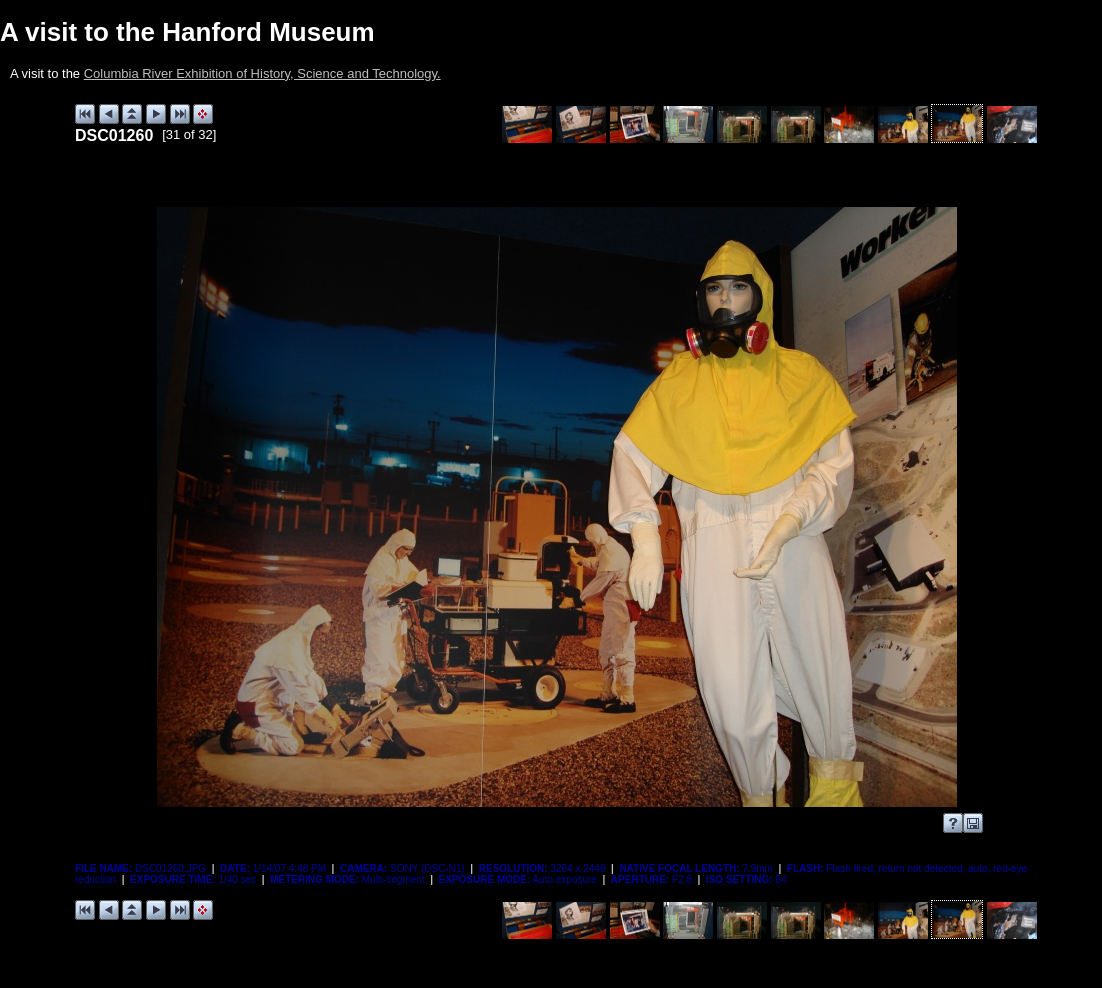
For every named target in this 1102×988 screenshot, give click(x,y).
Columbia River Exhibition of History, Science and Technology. (262, 73)
